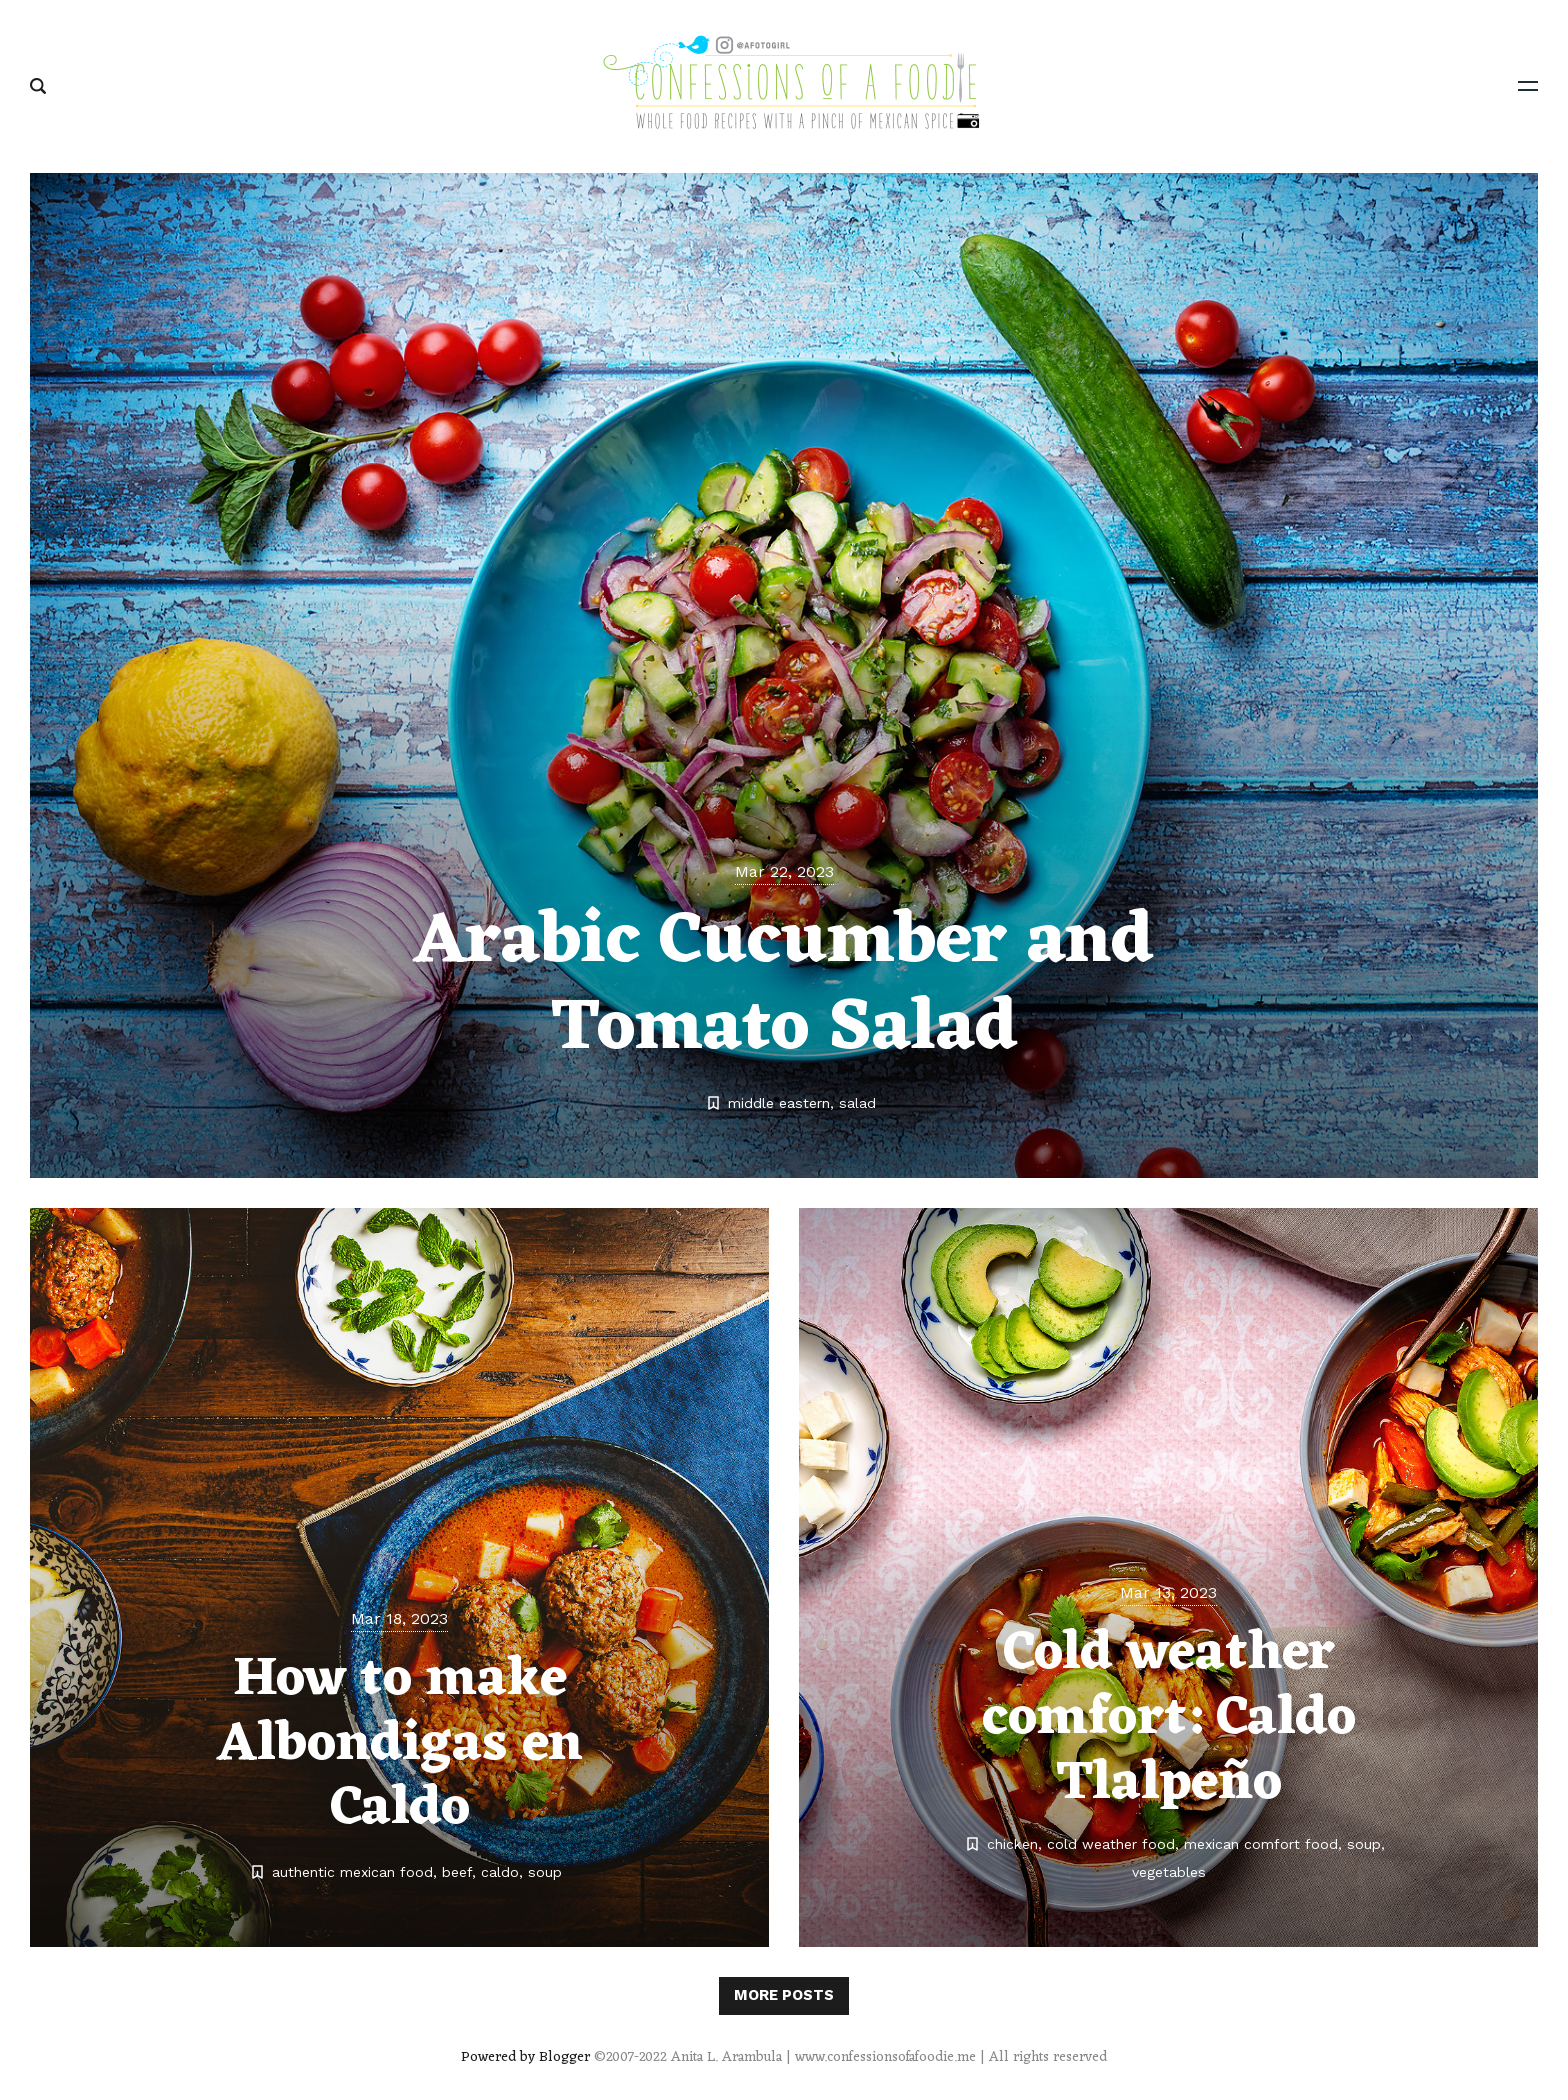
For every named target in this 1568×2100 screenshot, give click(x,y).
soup (545, 1872)
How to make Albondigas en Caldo (400, 1745)
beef (457, 1872)
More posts (784, 1995)
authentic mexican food (352, 1872)
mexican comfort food (1261, 1844)
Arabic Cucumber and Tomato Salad (784, 986)
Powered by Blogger (525, 2057)
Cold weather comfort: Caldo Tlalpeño (1169, 1719)
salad (857, 1103)
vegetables (1169, 1872)
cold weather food (1111, 1844)
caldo (500, 1872)
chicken (1012, 1844)
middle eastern (779, 1103)
